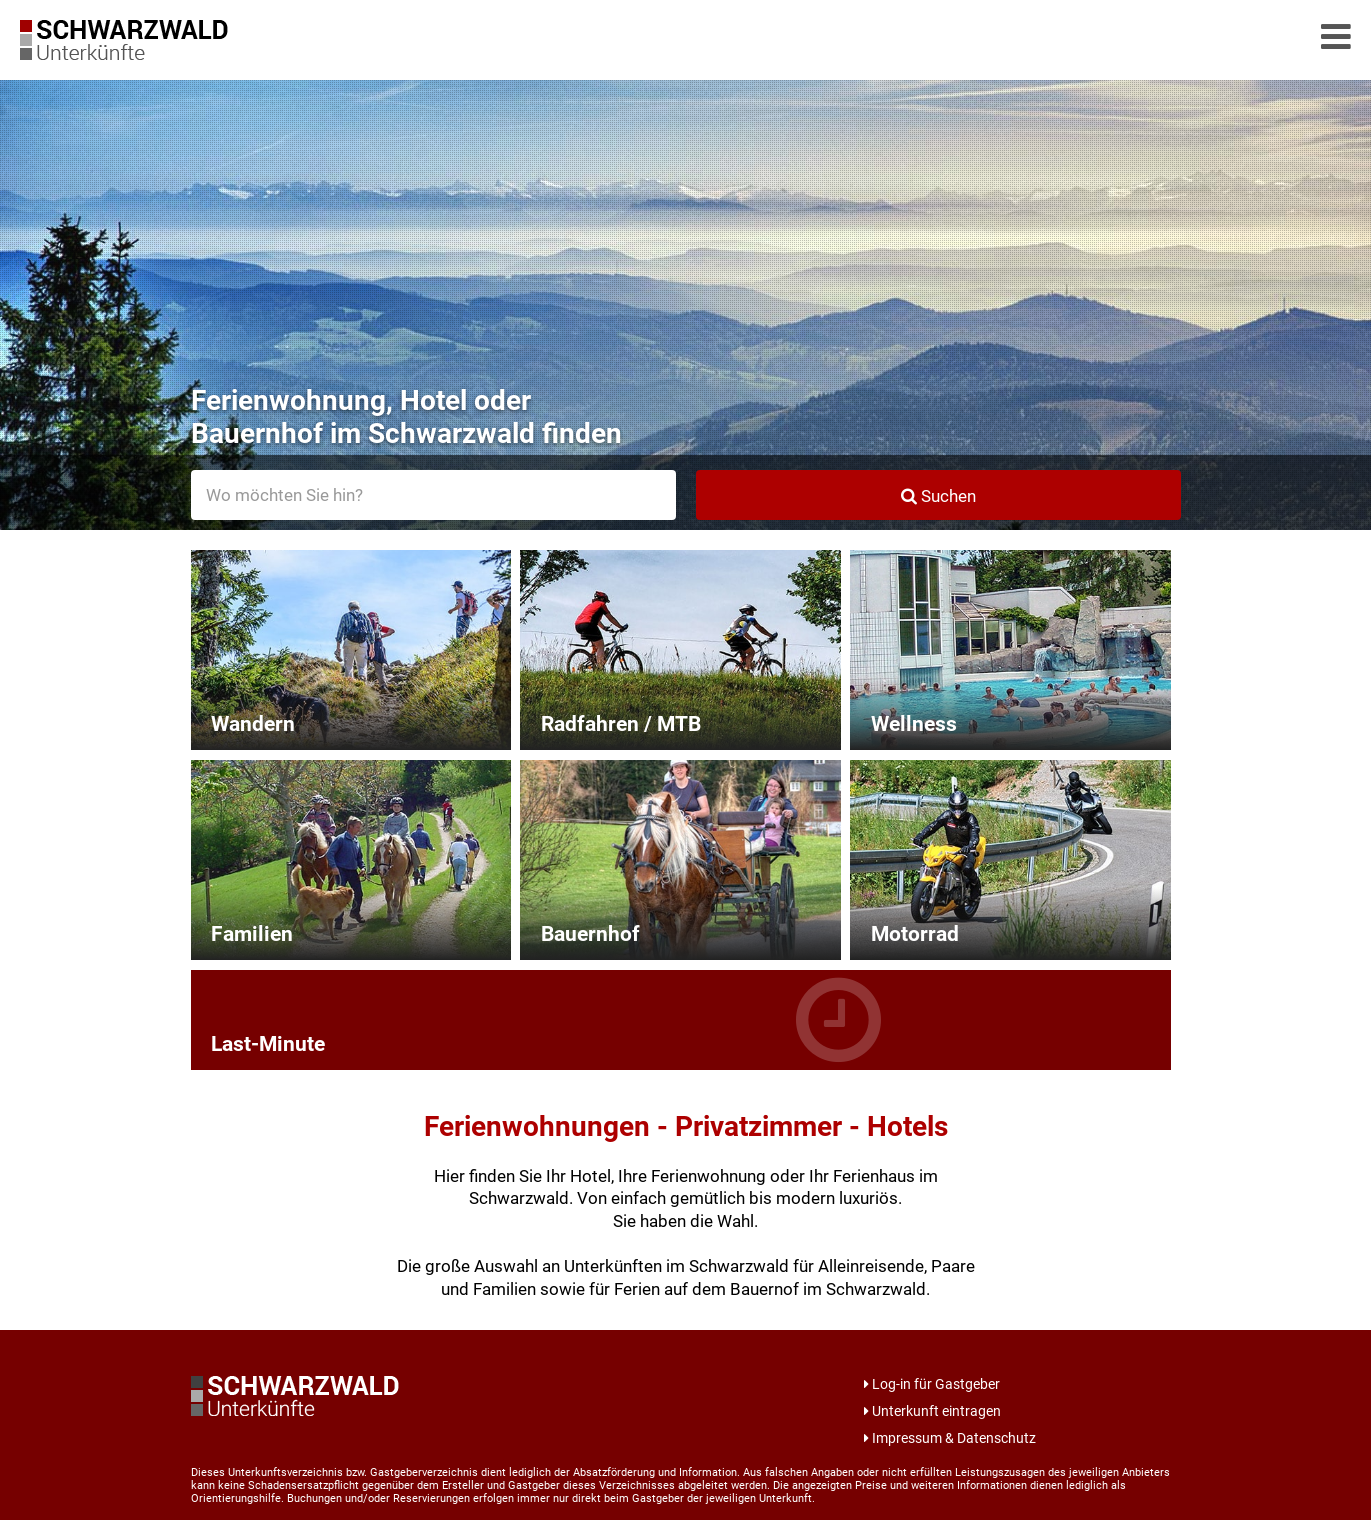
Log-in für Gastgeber (932, 1384)
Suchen (938, 496)
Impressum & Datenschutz (950, 1438)
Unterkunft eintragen (932, 1411)
